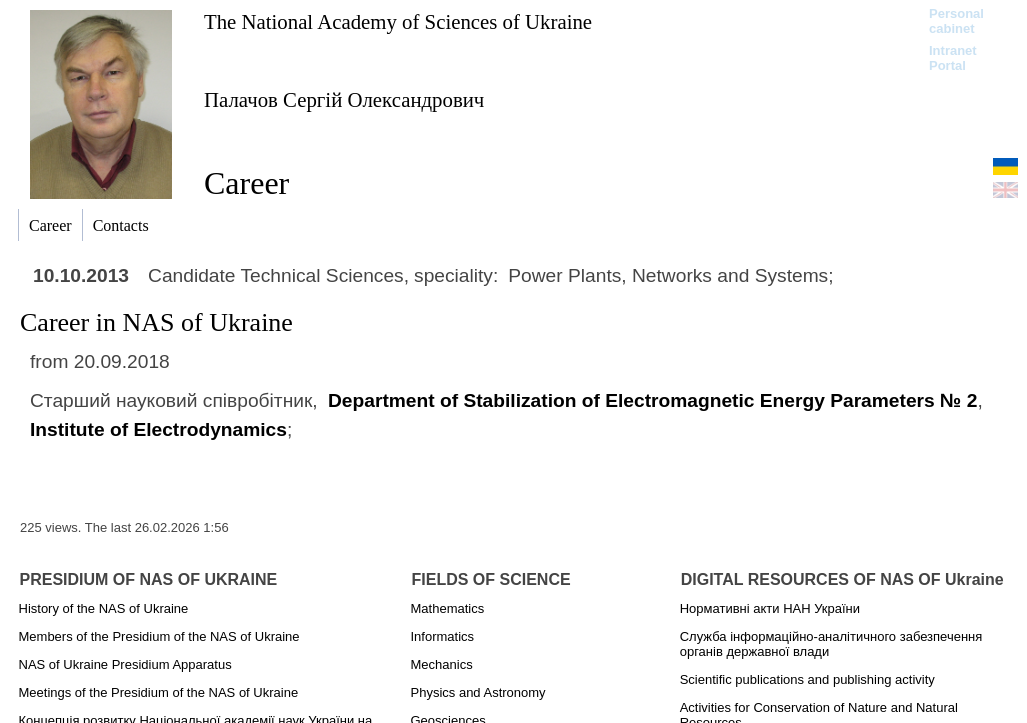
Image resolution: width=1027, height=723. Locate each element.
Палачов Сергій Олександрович (344, 99)
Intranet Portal (953, 58)
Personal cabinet (956, 21)
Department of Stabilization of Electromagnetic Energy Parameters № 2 (652, 400)
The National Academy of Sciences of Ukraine (398, 21)
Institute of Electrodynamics (158, 429)
